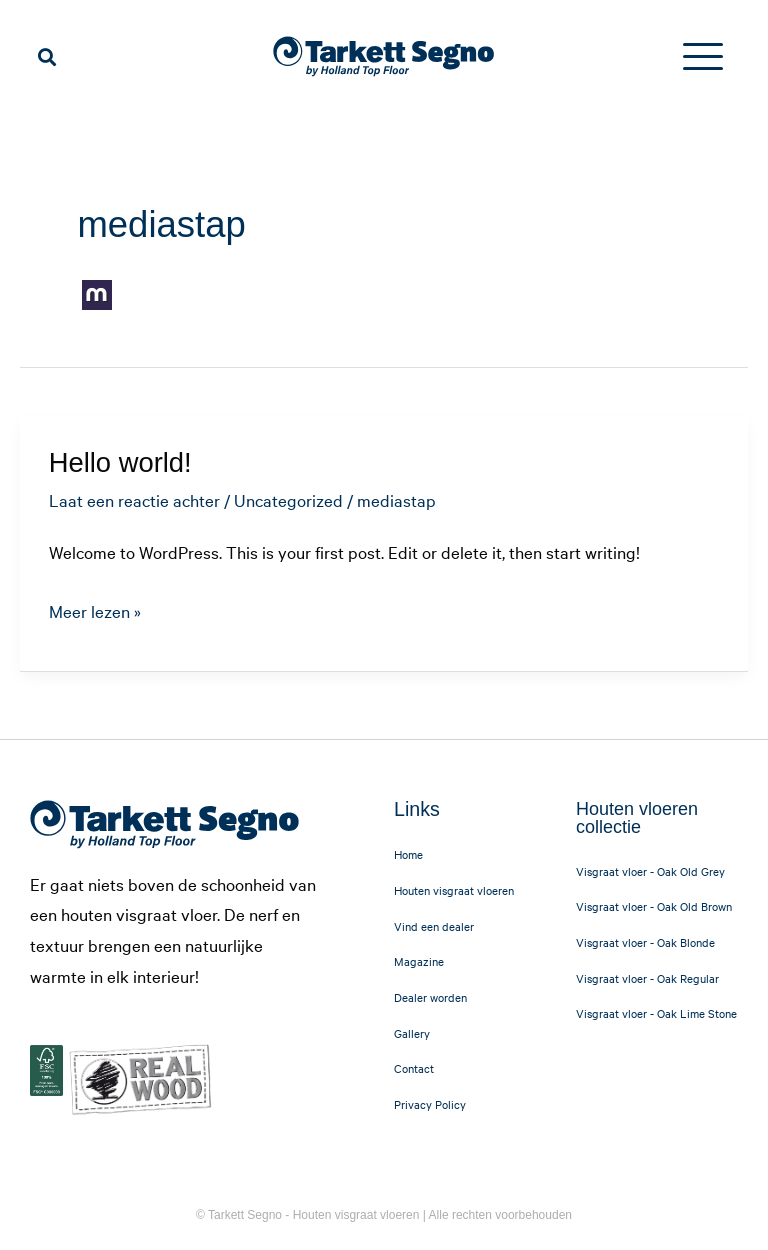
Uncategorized (288, 499)
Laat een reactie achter (134, 499)
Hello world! (120, 462)
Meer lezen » (95, 609)
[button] (46, 56)
